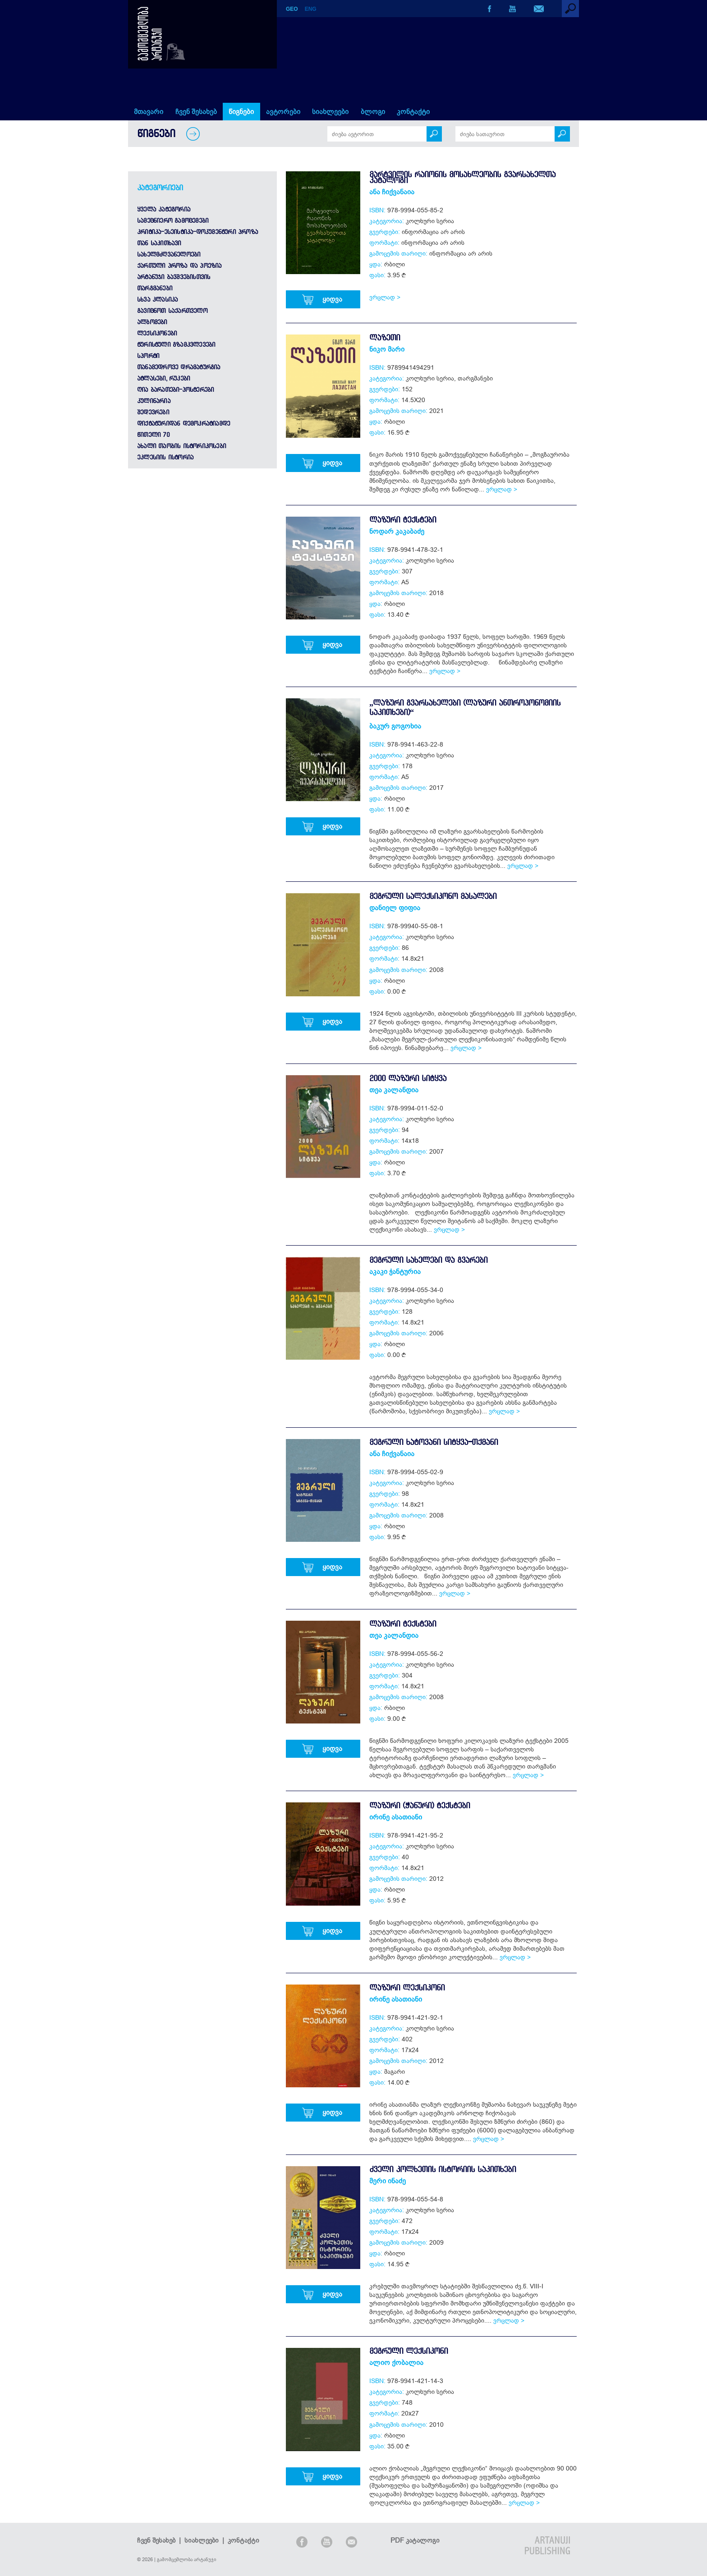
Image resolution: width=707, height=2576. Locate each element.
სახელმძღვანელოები (168, 254)
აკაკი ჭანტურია (395, 1271)
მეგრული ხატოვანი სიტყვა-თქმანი (433, 1442)
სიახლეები (330, 111)
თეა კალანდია (393, 1090)
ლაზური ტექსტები (402, 520)
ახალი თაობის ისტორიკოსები (181, 446)
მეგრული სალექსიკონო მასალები (432, 896)
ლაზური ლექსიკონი (407, 1987)
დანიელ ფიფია (394, 907)
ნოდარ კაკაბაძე (396, 531)
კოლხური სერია (430, 221)
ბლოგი (373, 111)
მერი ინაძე (387, 2181)
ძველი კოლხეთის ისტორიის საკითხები (442, 2169)
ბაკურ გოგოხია (395, 726)
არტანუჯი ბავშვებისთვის (173, 277)
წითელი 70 (153, 434)
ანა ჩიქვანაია (391, 192)
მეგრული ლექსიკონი (408, 2351)
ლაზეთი (384, 337)
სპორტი (148, 355)
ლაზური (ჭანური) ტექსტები (419, 1805)
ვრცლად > (384, 297)
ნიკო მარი (386, 349)
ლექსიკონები (157, 333)
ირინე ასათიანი (395, 1817)
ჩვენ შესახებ (196, 111)
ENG (311, 9)
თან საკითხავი (159, 243)
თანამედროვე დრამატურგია (178, 367)
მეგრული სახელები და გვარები (428, 1260)
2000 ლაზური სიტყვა (407, 1078)
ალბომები (152, 322)
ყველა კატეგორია (163, 209)
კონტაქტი (413, 111)
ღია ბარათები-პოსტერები (175, 389)
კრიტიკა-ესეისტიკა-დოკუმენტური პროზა (197, 231)
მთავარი (148, 111)
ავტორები (283, 111)
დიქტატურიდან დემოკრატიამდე (183, 423)
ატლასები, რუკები (163, 378)
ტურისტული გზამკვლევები (176, 344)
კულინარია (153, 401)
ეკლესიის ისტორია (165, 457)
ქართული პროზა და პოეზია (179, 265)
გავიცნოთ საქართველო (172, 310)
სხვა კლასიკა (157, 299)
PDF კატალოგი (415, 2540)
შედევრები (153, 412)
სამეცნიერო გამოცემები (172, 220)
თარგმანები (154, 288)
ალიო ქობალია (396, 2362)
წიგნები (241, 111)
